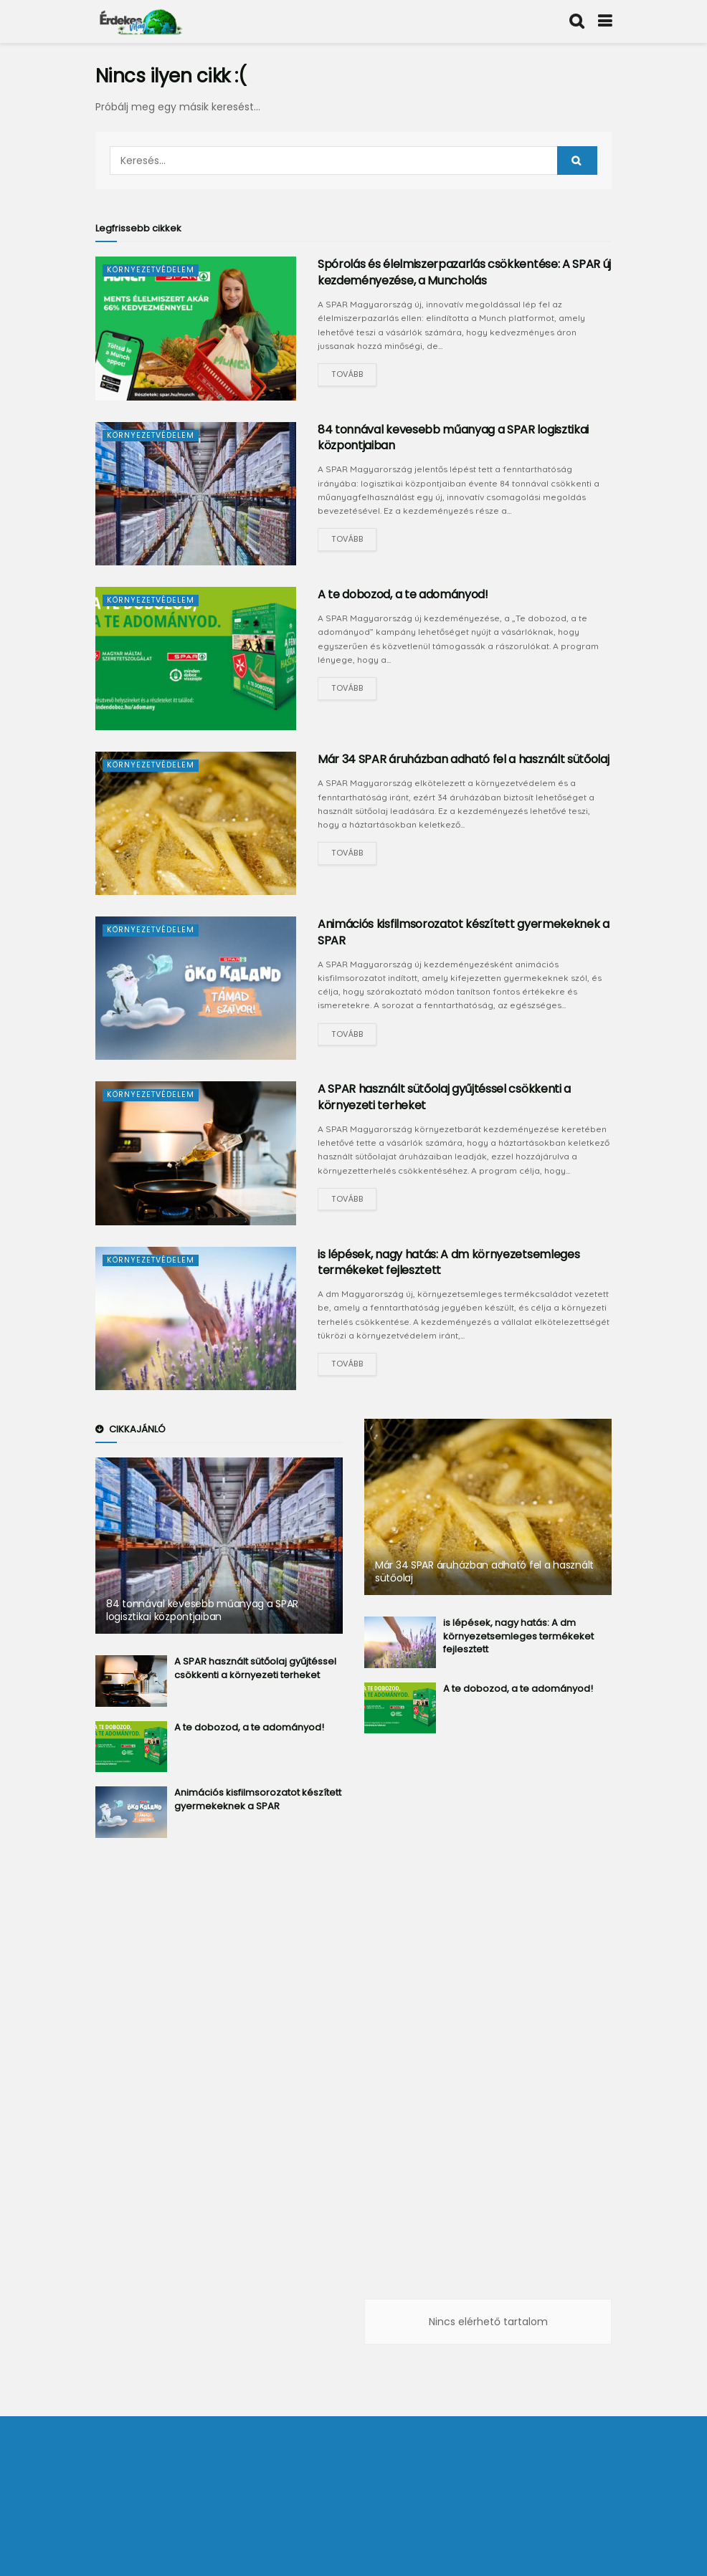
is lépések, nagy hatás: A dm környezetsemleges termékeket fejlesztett (448, 1262)
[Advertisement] (219, 2082)
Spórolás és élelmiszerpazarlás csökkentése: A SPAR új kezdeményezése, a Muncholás (464, 272)
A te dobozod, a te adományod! (403, 594)
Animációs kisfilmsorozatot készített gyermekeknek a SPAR (463, 932)
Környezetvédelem (152, 269)
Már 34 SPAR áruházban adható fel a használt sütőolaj (463, 759)
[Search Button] (577, 160)
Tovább (347, 374)
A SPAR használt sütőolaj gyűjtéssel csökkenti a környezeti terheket (444, 1097)
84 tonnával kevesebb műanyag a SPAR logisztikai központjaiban (453, 437)
